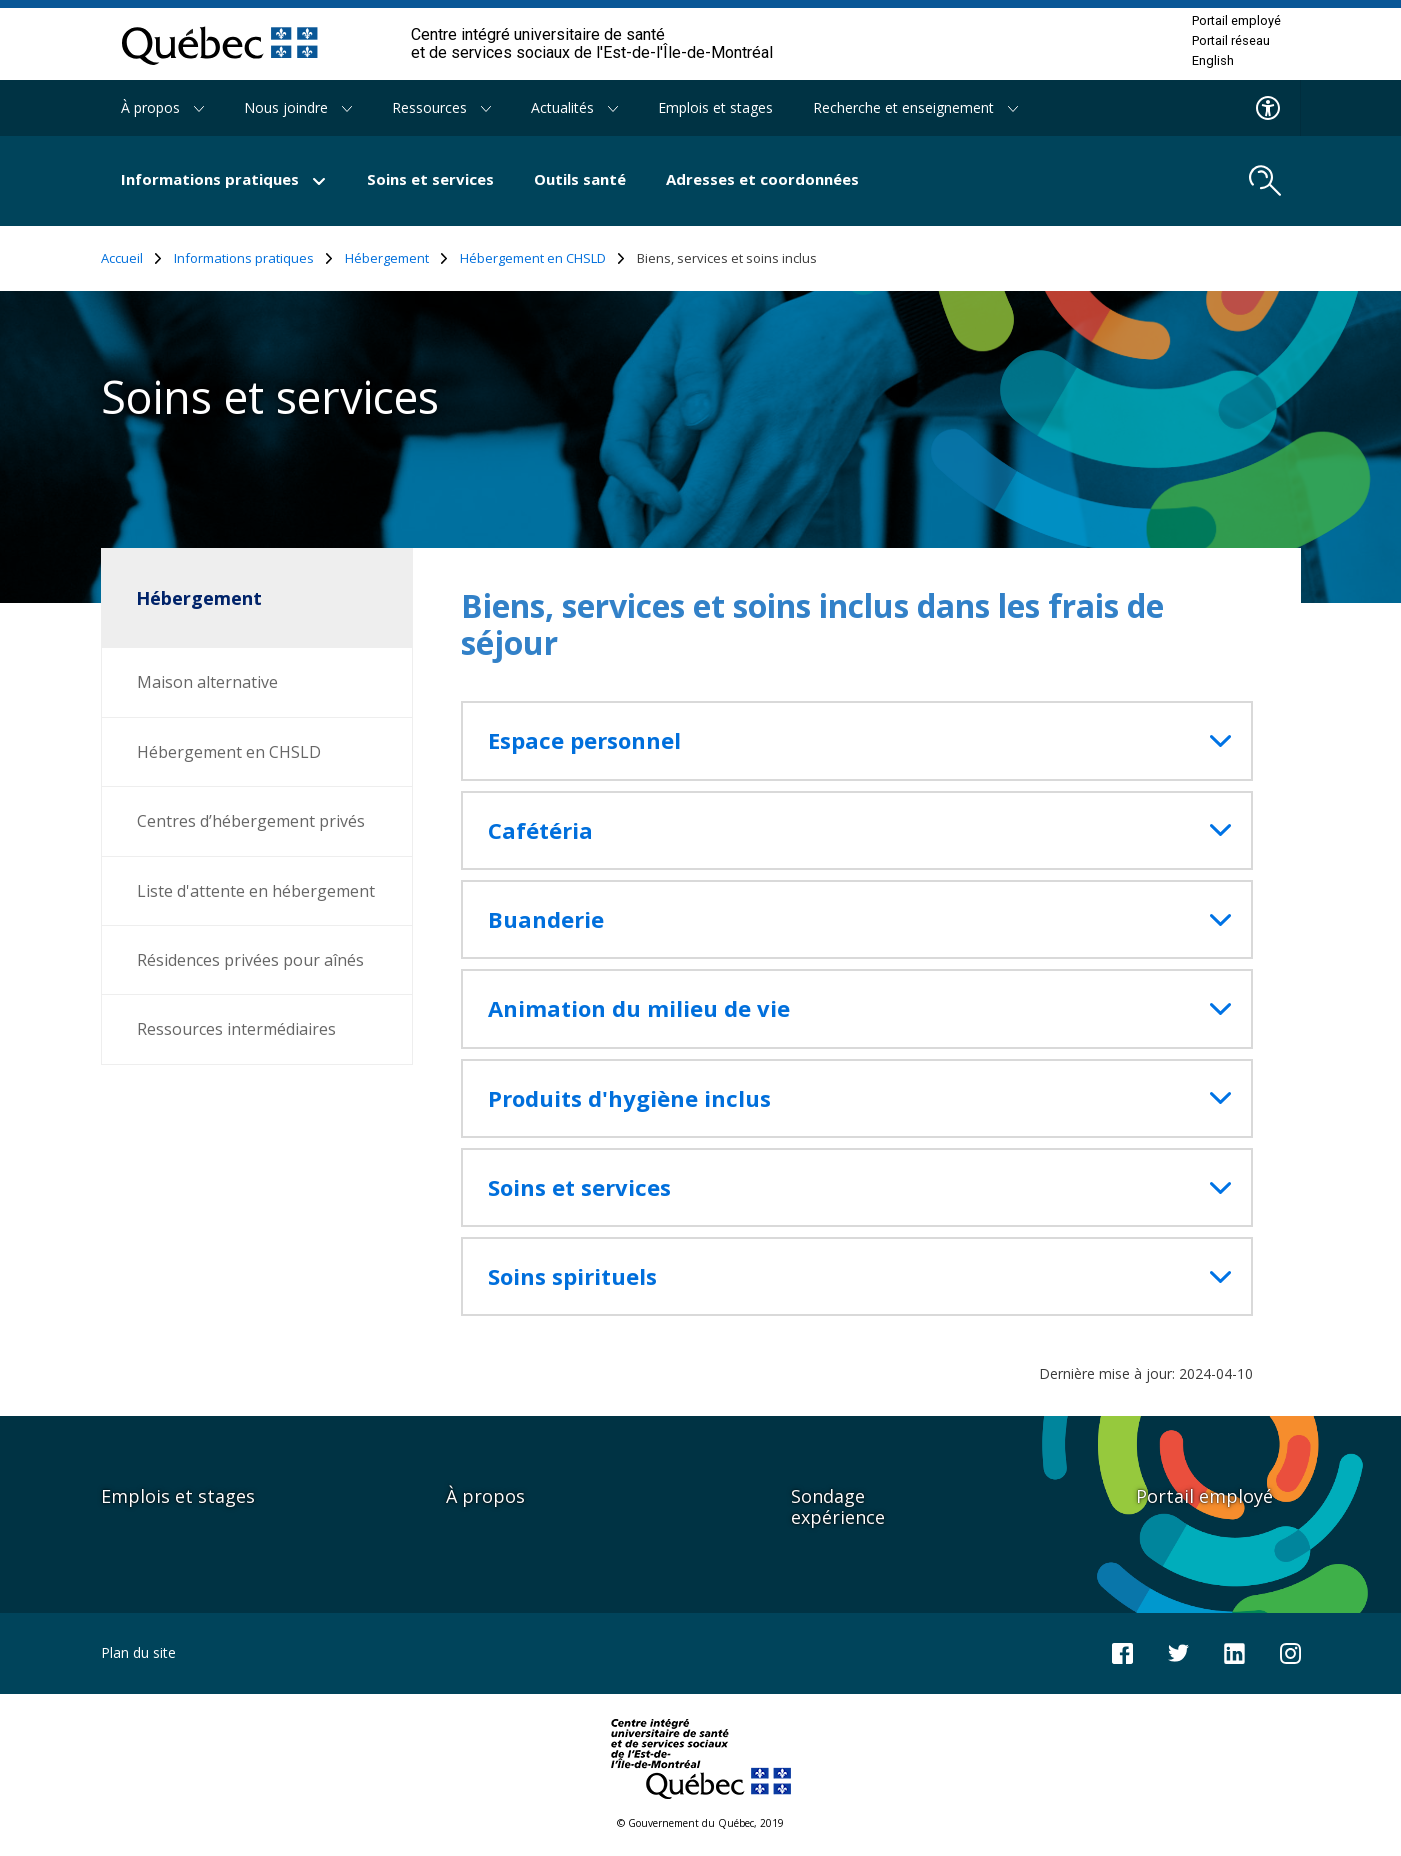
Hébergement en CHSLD (542, 258)
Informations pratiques (253, 258)
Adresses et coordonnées (762, 179)
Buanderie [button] (546, 919)
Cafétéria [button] (540, 830)
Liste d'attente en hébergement (256, 891)
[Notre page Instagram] (1290, 1651)
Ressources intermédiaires (236, 1029)
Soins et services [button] (579, 1187)
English (1213, 61)
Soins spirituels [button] (572, 1276)
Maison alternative (207, 682)
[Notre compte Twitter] (1178, 1651)
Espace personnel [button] (584, 740)
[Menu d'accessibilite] (1268, 108)
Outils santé (580, 179)
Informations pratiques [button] (224, 179)
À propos (485, 1496)
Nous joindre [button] (298, 107)
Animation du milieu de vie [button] (639, 1008)
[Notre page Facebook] (1122, 1651)
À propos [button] (162, 107)
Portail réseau (1231, 41)
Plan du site (138, 1652)
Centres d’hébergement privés (251, 821)
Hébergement (396, 258)
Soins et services (430, 179)
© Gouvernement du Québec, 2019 (700, 1823)
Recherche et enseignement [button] (915, 107)
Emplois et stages (715, 107)
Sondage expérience (838, 1506)
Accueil (131, 258)
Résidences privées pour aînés (250, 960)
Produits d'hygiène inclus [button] (629, 1098)
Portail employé (1236, 21)
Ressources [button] (441, 107)
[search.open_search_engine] (1265, 181)
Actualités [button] (574, 107)
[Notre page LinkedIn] (1234, 1651)
